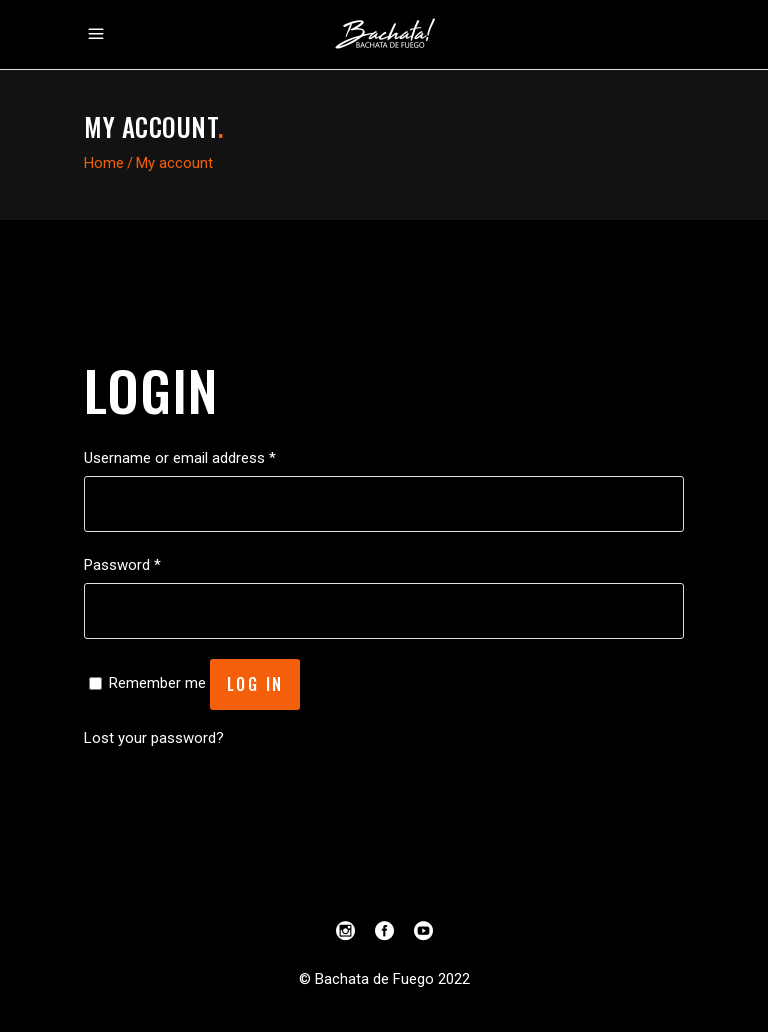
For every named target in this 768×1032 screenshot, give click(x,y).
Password (122, 565)
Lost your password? (154, 738)
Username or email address (180, 458)
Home (104, 163)
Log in (255, 684)
